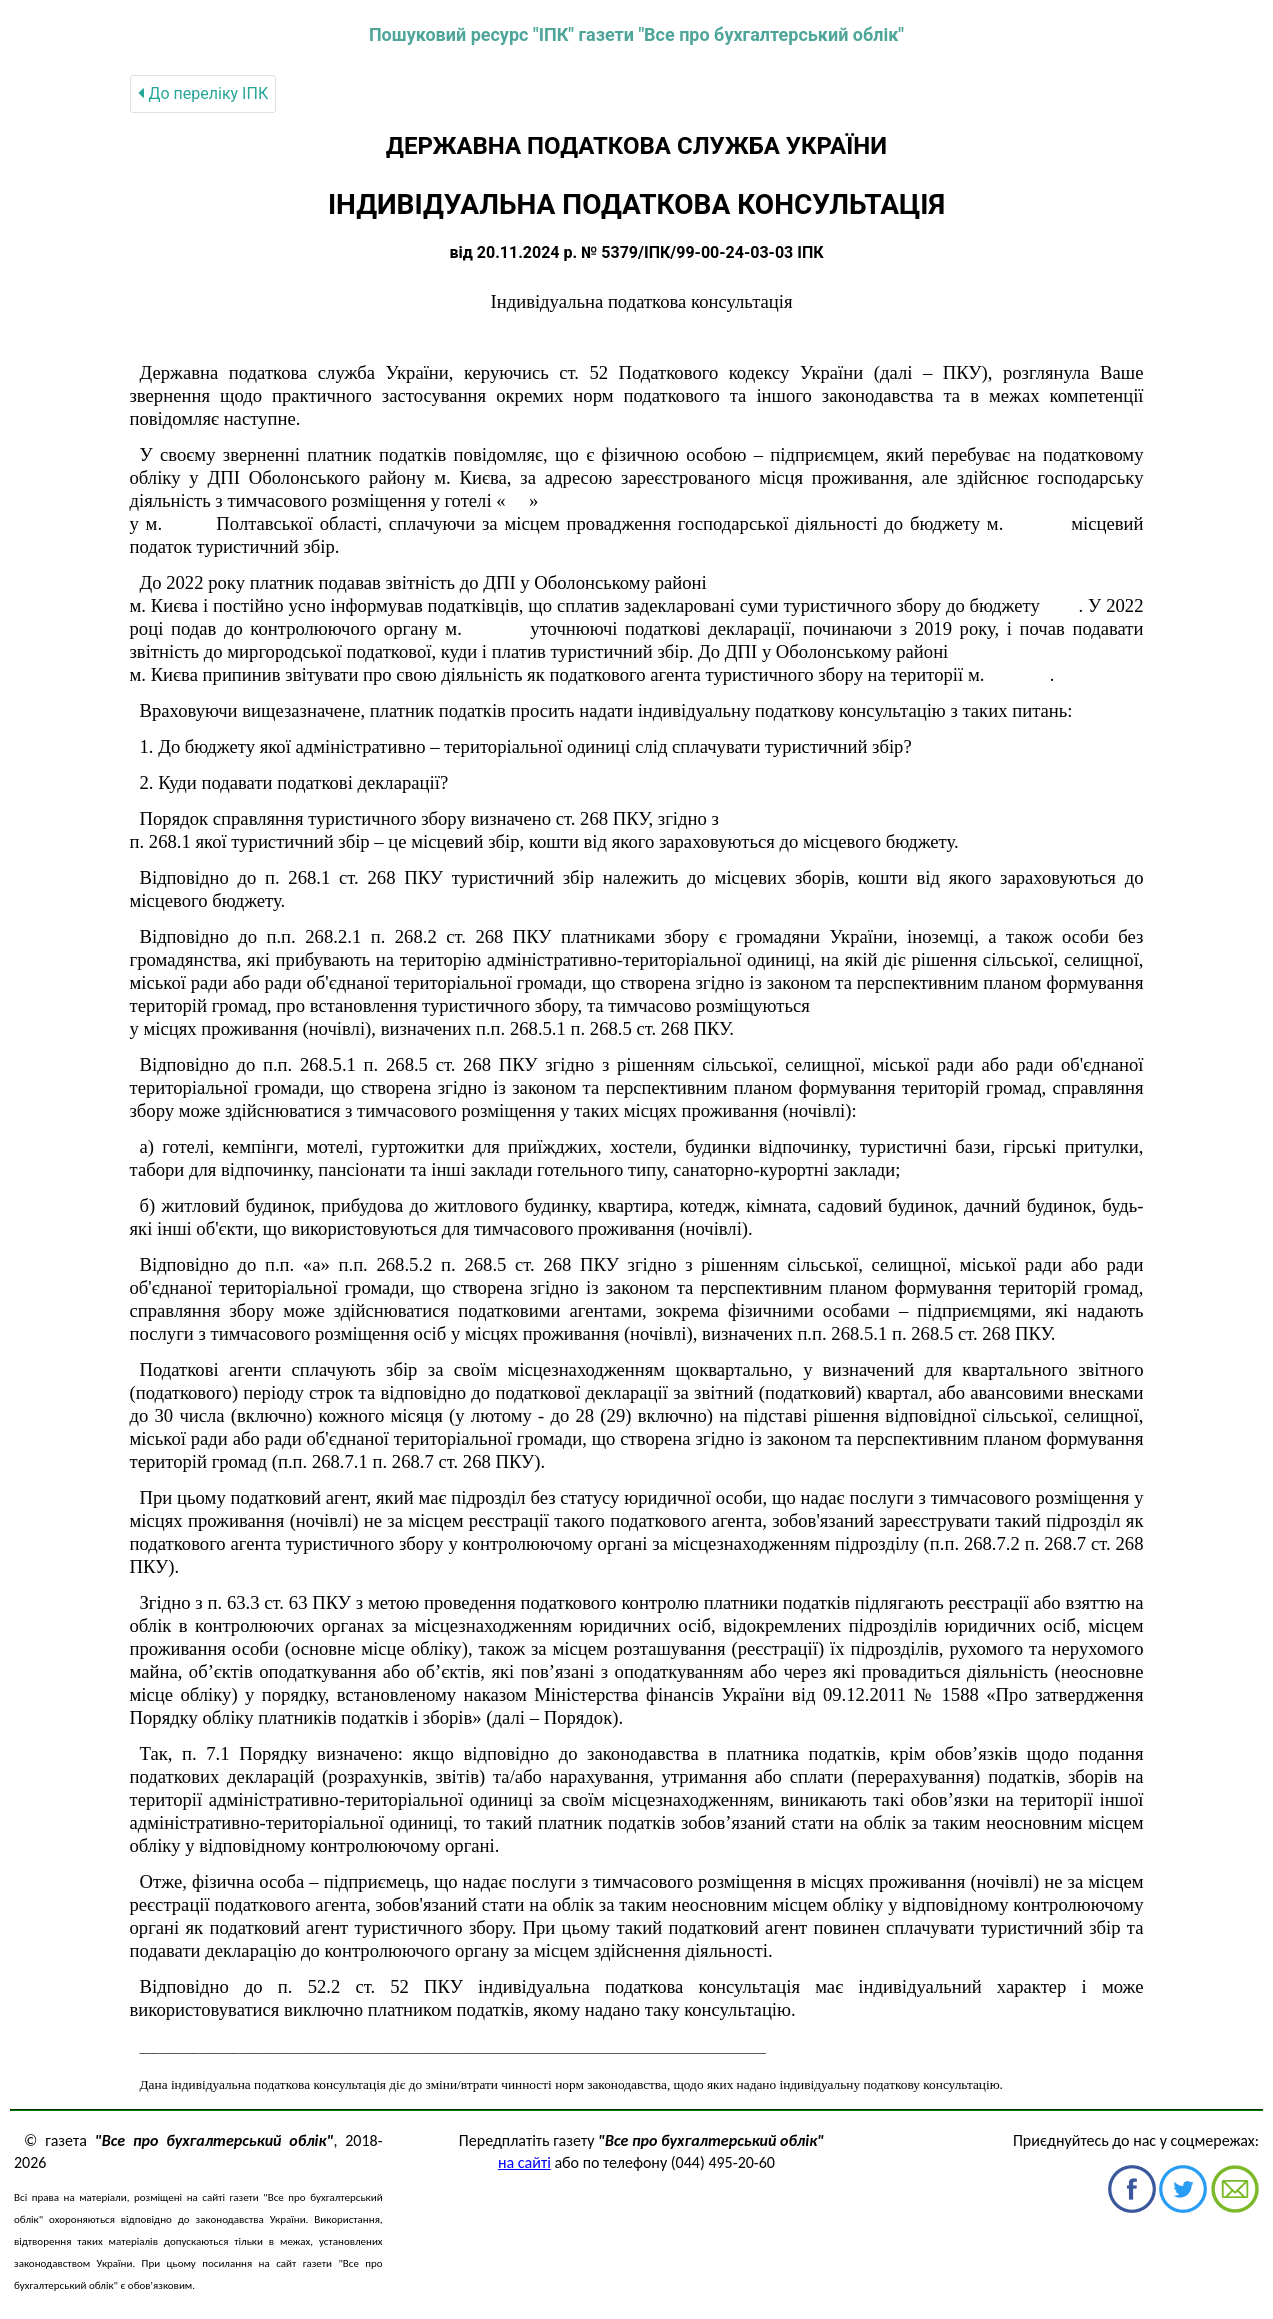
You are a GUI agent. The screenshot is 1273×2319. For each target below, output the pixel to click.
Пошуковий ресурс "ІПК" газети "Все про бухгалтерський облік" (636, 34)
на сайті (524, 2162)
